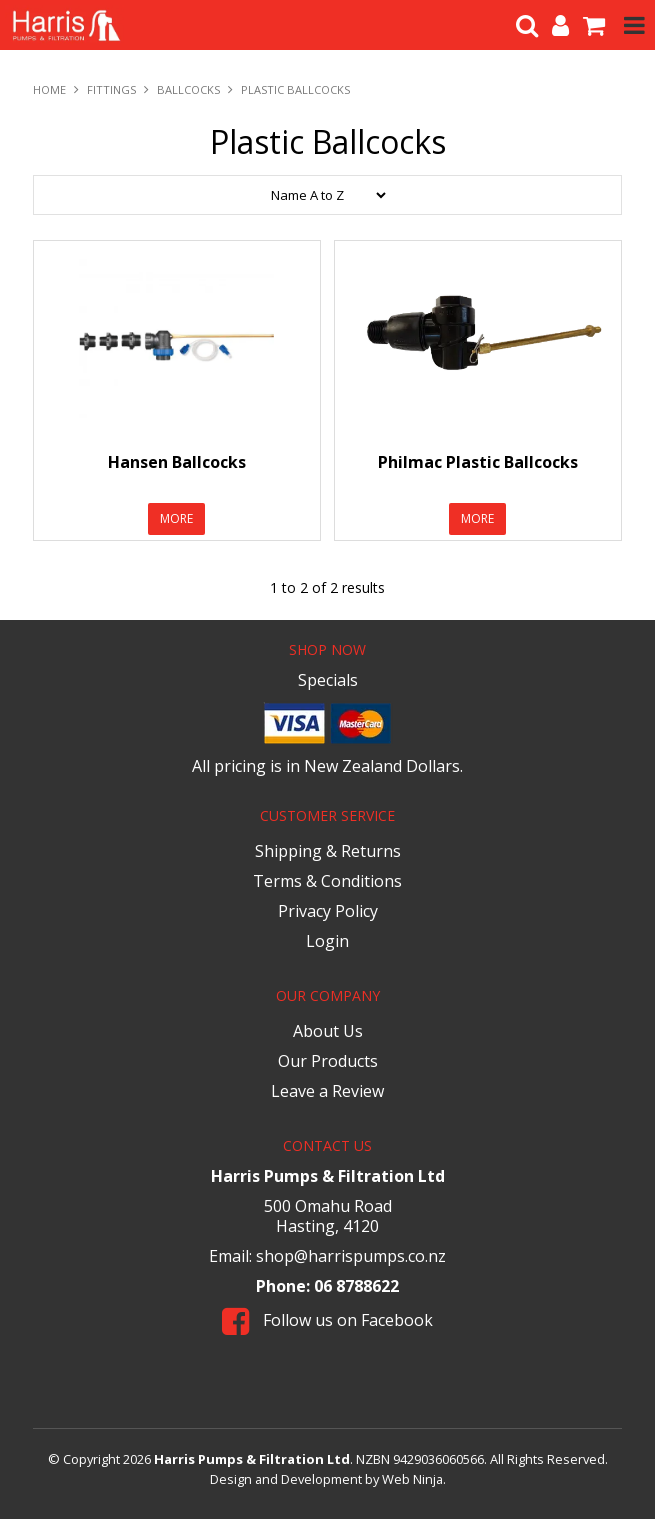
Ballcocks (188, 89)
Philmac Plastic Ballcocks (478, 462)
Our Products (328, 1061)
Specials (328, 680)
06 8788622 (356, 1286)
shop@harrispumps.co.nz (351, 1256)
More (176, 518)
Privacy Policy (328, 911)
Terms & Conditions (327, 881)
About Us (328, 1031)
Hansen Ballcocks (177, 462)
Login (327, 941)
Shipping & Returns (328, 851)
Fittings (111, 89)
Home (49, 89)
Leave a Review (327, 1091)
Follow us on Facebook (327, 1320)
